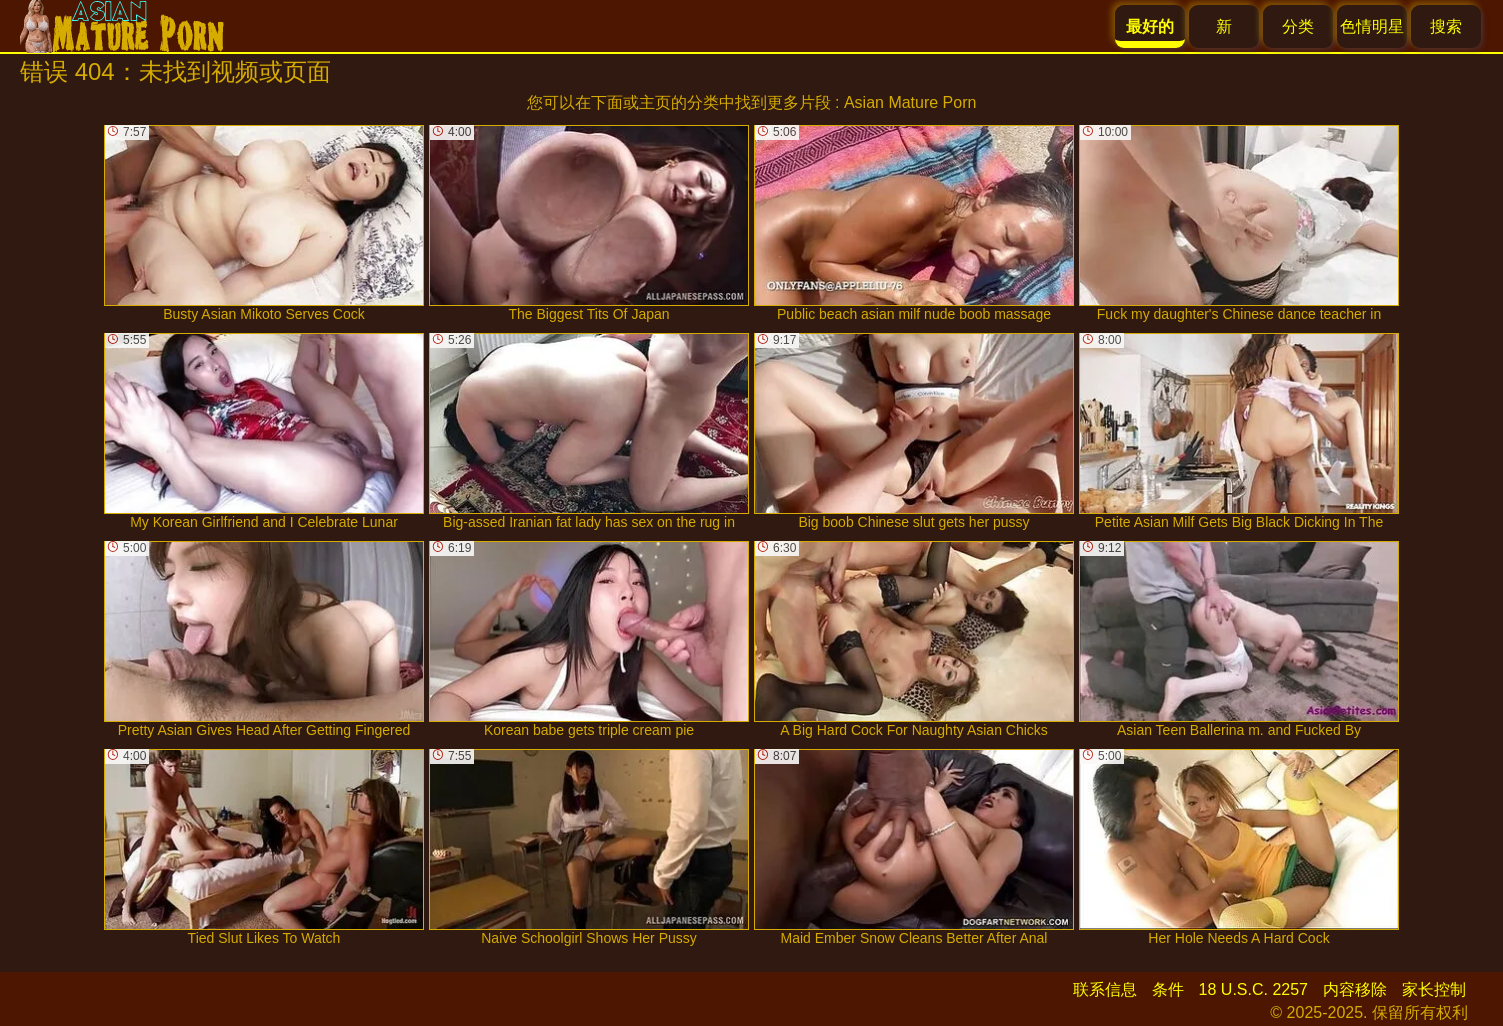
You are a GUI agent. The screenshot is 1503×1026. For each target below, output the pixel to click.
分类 (1298, 26)
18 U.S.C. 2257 (1253, 989)
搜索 (1446, 26)
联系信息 (1105, 989)
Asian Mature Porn (910, 102)
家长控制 (1434, 989)
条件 (1168, 989)
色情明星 (1372, 26)
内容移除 (1355, 989)
